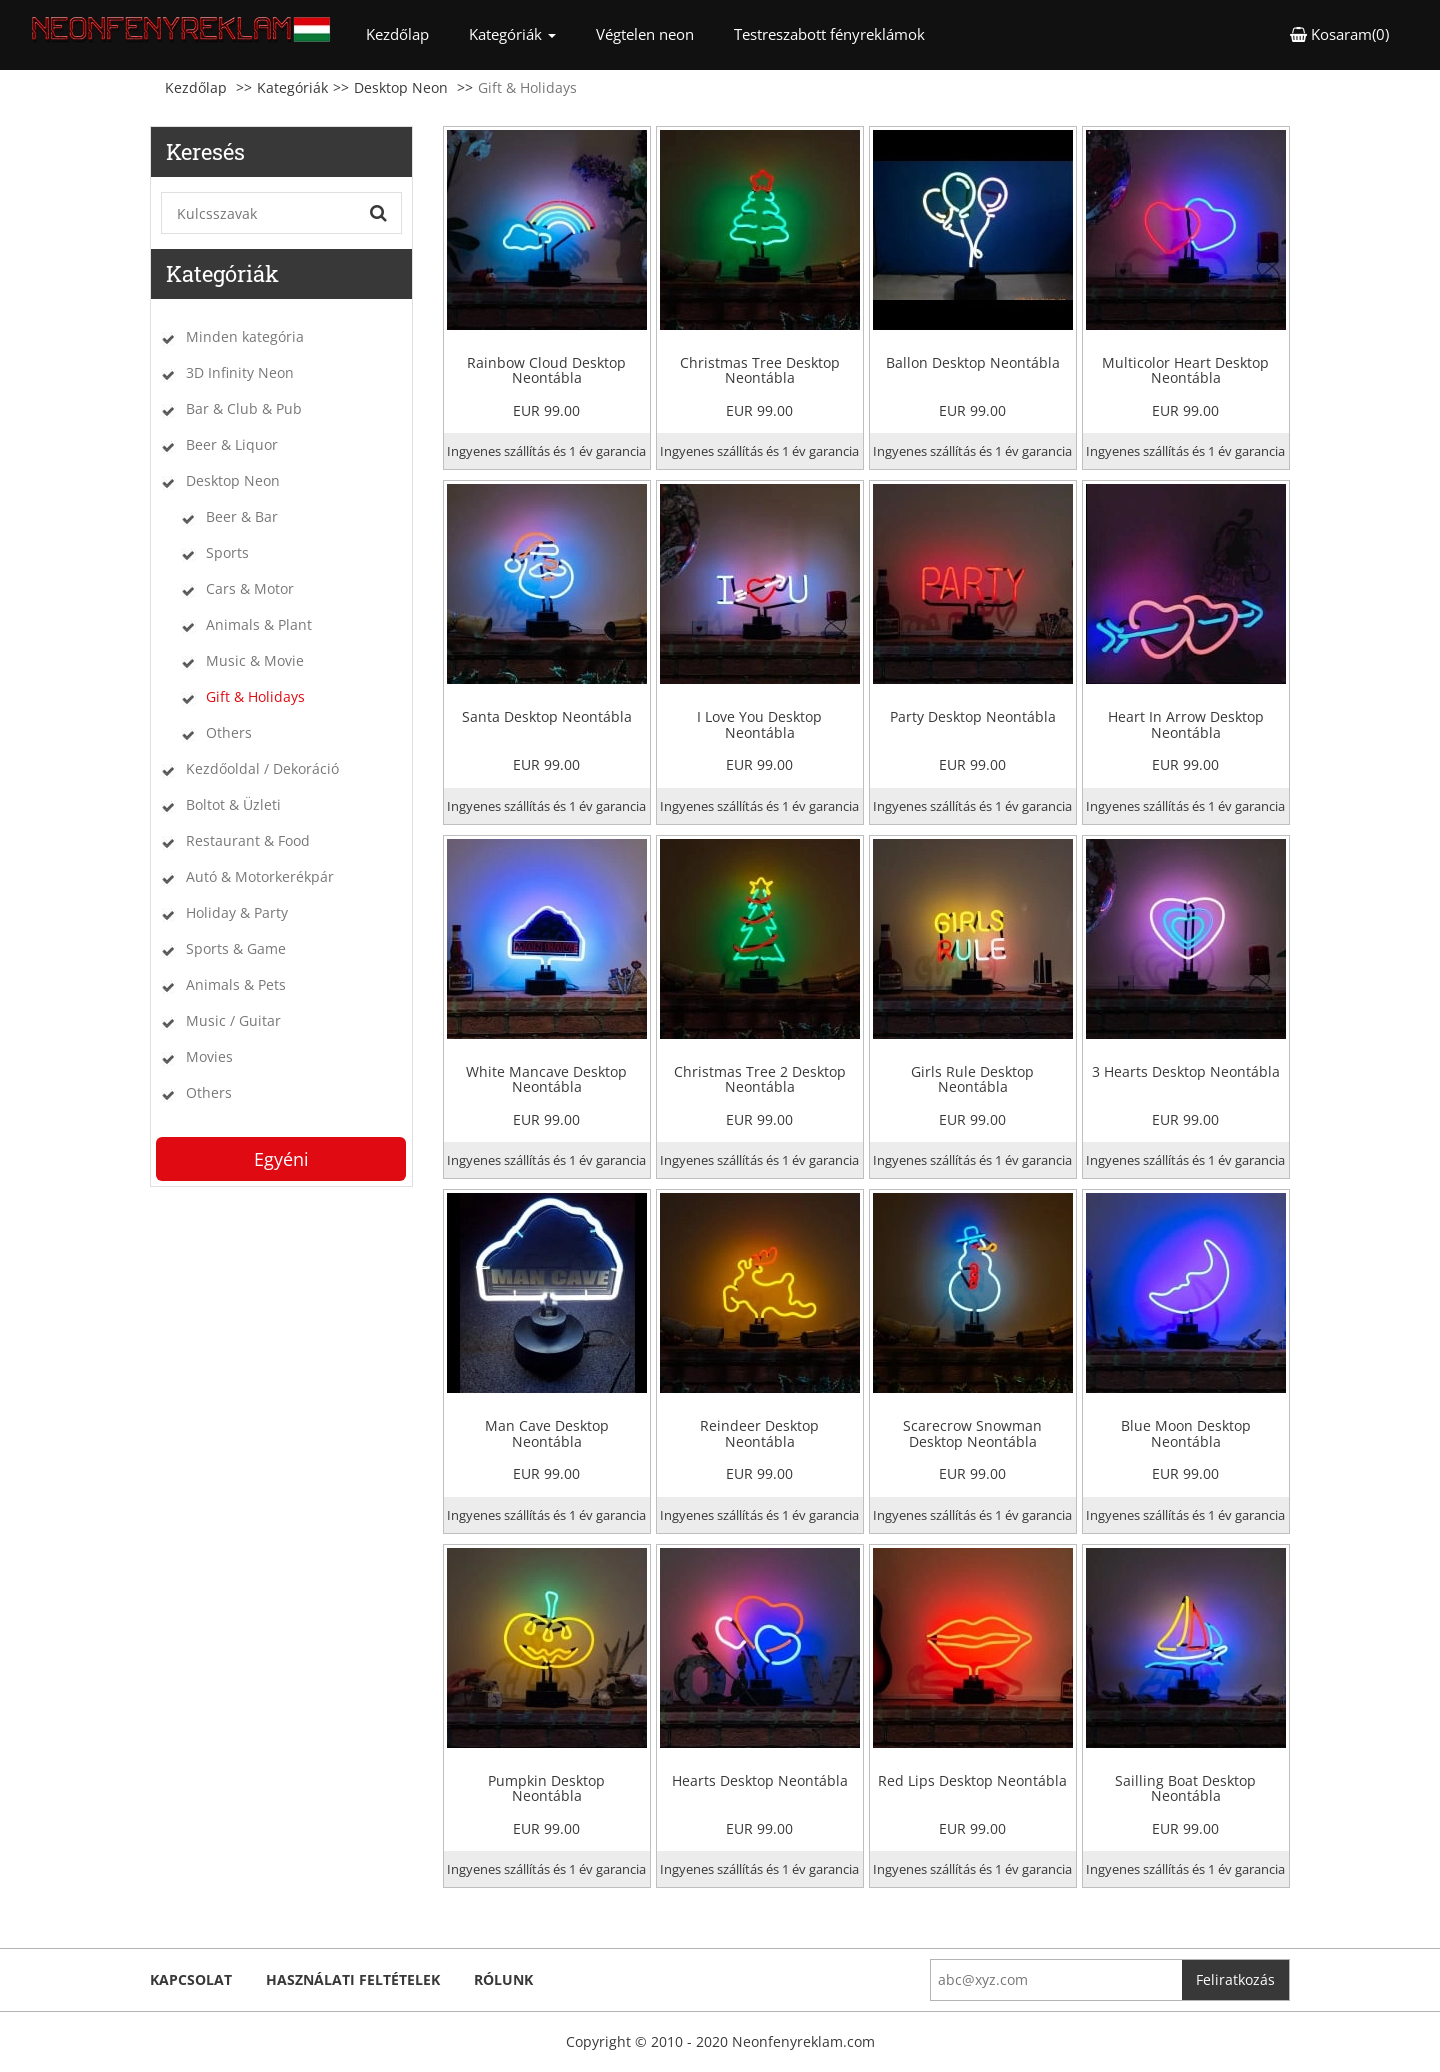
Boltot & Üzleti (233, 804)
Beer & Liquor (232, 444)
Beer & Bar (242, 516)
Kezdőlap (407, 33)
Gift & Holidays (255, 696)
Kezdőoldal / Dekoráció (262, 768)
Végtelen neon (645, 34)
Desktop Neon (401, 87)
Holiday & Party (237, 912)
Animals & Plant (259, 624)
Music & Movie (255, 660)
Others (229, 732)
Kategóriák (292, 87)
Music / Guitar (233, 1020)
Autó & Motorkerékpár (260, 876)
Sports (227, 552)
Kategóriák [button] (512, 34)
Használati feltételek (353, 1979)
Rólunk (503, 1979)
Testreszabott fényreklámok (829, 34)
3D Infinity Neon (240, 372)
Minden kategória (245, 336)
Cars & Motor (250, 588)
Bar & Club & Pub (244, 408)
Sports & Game (236, 948)
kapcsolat (191, 1979)
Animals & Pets (236, 984)
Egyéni (281, 1159)
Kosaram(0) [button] (1339, 34)
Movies (209, 1056)
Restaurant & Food (248, 840)
